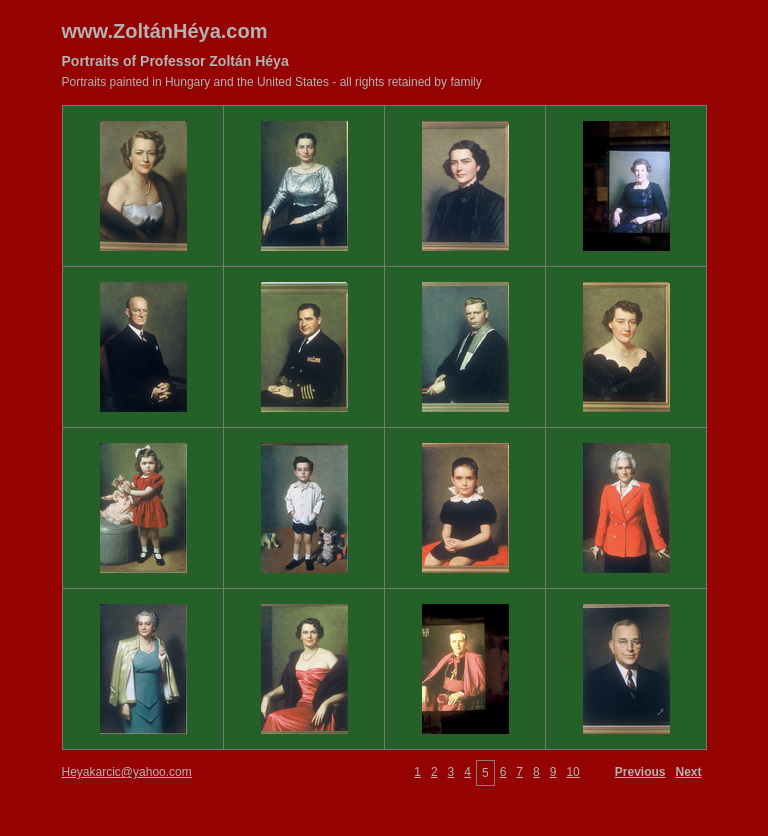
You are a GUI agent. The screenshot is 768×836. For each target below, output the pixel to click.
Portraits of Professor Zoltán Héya (175, 61)
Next (688, 772)
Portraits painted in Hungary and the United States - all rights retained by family (272, 82)
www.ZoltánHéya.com (165, 31)
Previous (640, 772)
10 (572, 772)
